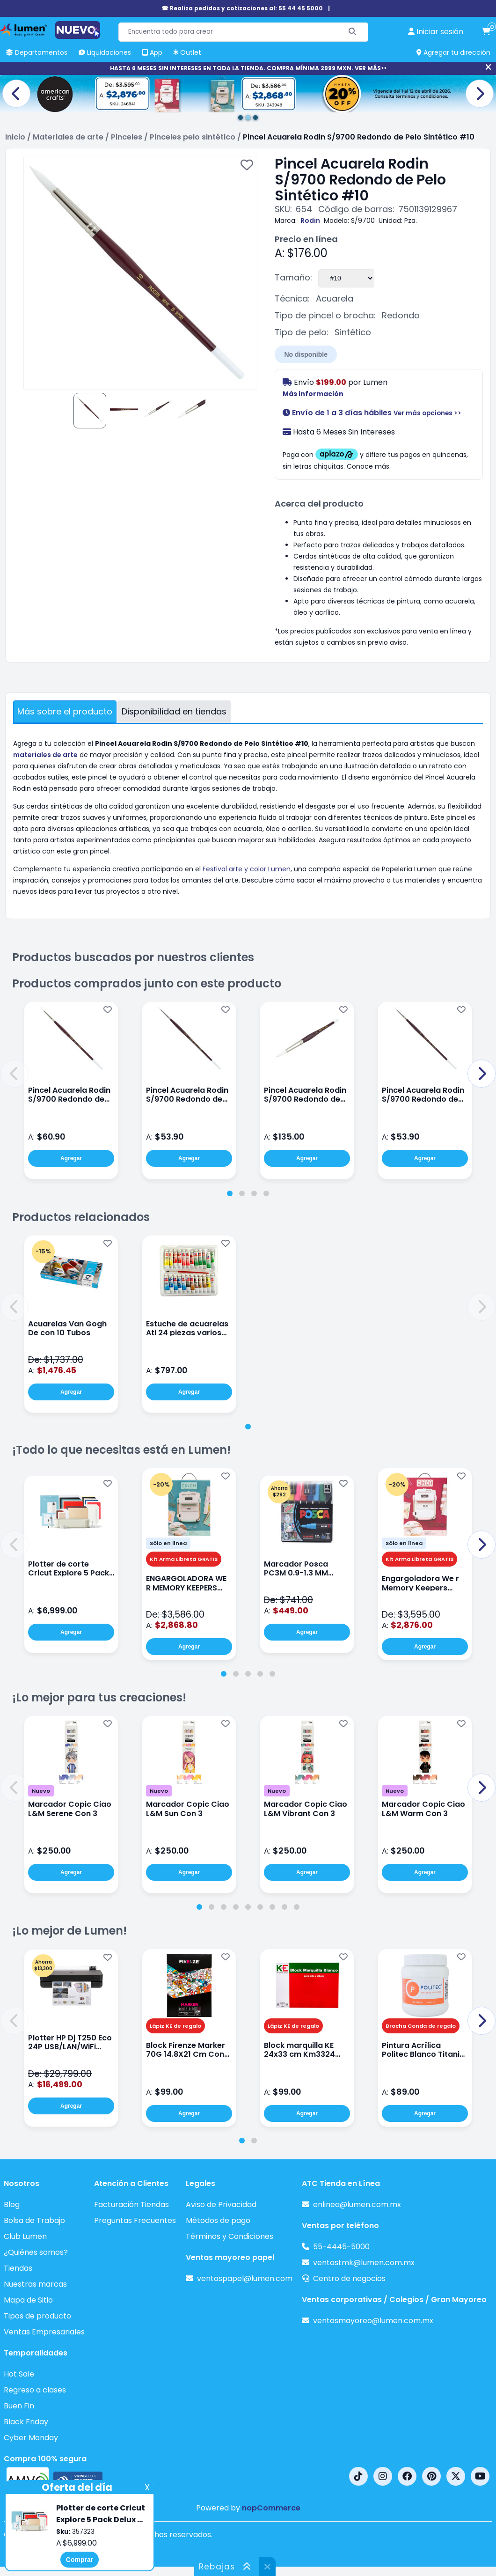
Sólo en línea (168, 1543)
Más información (313, 393)
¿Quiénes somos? (36, 2252)
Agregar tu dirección (453, 52)
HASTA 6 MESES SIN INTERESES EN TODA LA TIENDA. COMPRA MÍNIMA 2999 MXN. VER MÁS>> (248, 68)
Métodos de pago (218, 2220)
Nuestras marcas (35, 2284)
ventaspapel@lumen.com (244, 2278)
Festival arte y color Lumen (247, 869)
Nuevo (41, 1791)
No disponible (306, 354)
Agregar (71, 1158)
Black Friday (26, 2421)
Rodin (310, 220)
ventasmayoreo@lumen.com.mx (373, 2320)
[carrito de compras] (486, 31)
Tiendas (18, 2268)
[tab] (230, 1193)
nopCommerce (271, 2507)
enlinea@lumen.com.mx (357, 2204)
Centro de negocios (349, 2278)
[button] (14, 1074)
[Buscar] (353, 32)
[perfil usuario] (435, 31)
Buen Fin (19, 2405)
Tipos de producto (37, 2316)
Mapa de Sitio (28, 2300)
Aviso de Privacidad (221, 2204)
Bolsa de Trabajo (34, 2220)
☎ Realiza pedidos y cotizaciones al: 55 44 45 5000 (242, 8)
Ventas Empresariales (44, 2331)
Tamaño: (293, 277)
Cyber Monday (31, 2437)
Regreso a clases (35, 2390)
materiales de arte (45, 754)
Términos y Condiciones (229, 2236)
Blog (12, 2204)
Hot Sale (19, 2374)
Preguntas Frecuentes (135, 2220)
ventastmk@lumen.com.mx (364, 2262)
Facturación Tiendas (131, 2204)
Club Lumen (25, 2236)
